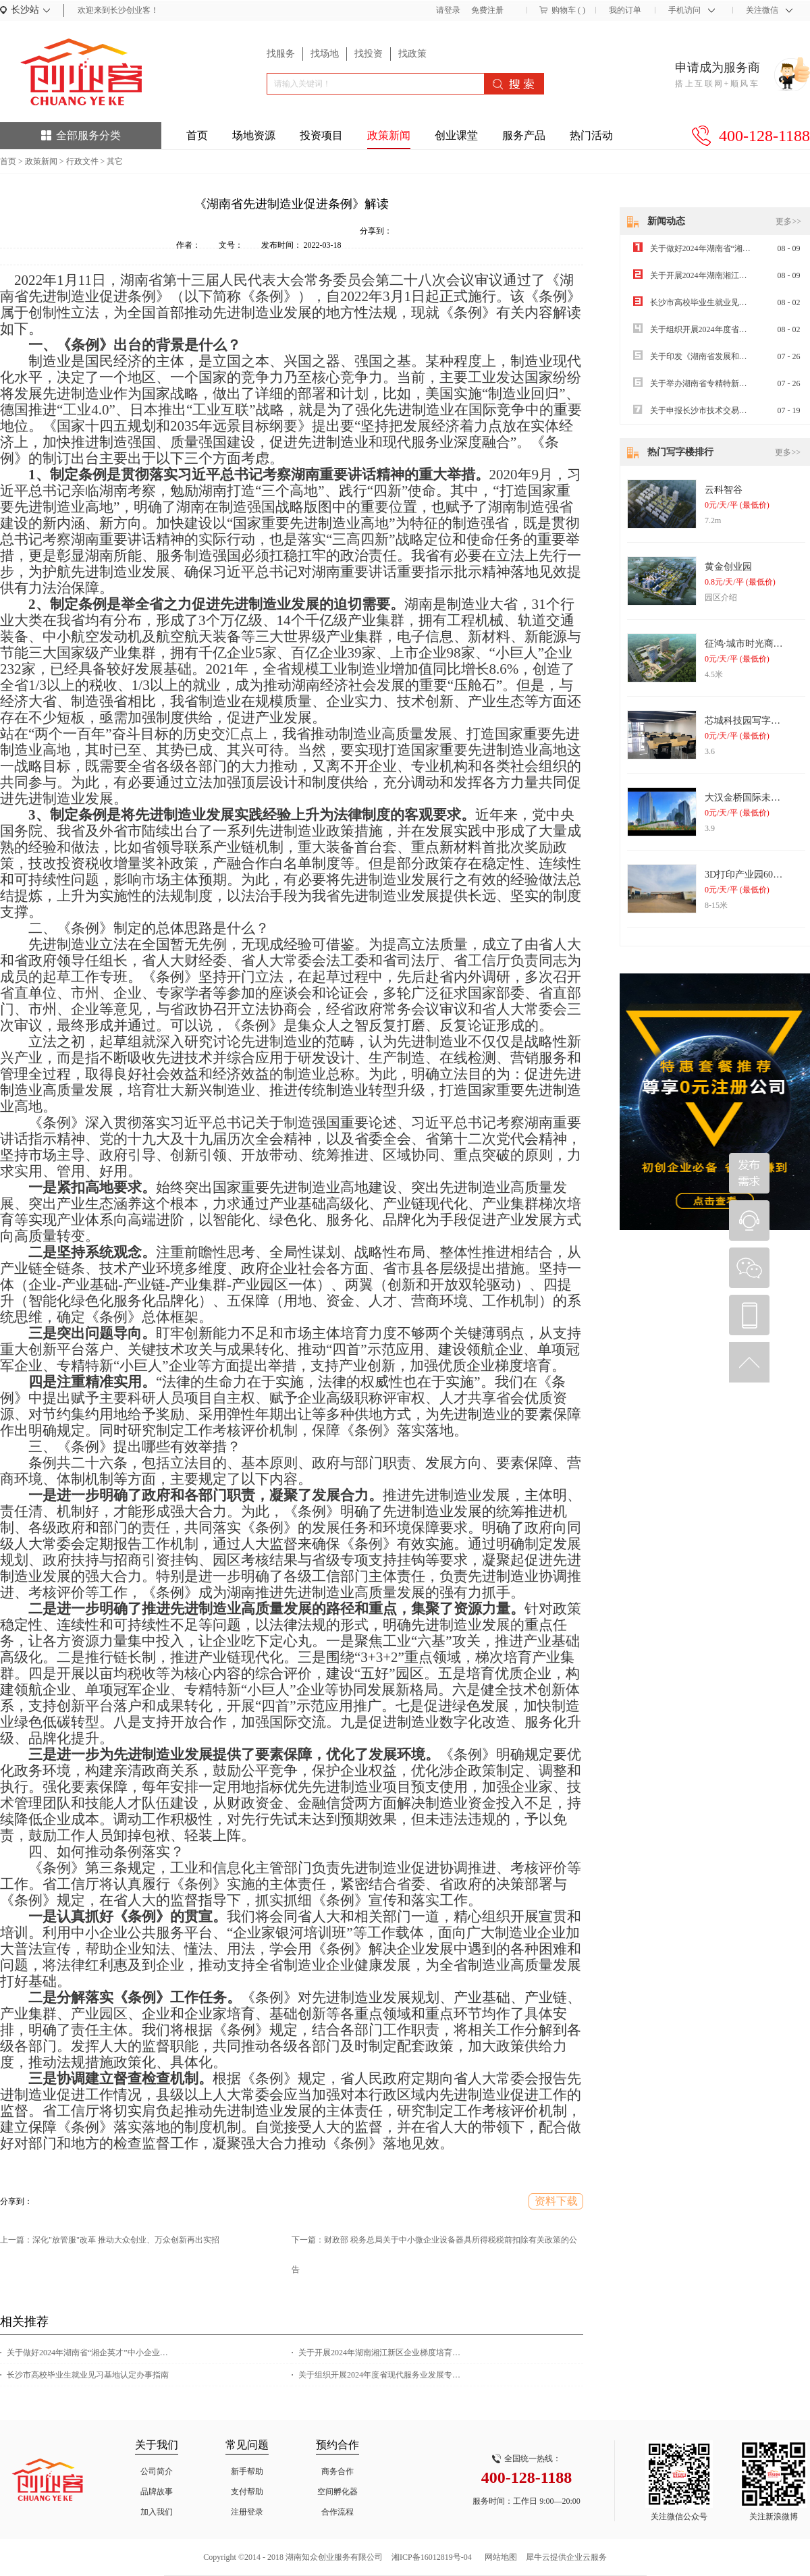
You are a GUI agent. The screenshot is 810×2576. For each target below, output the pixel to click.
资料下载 (556, 2201)
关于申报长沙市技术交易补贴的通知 (715, 410)
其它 (115, 161)
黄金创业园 (728, 567)
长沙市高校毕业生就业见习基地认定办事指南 (88, 2375)
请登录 (448, 10)
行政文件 (82, 161)
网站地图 (499, 2557)
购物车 (563, 10)
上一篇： (109, 2240)
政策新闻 (41, 161)
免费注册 (487, 10)
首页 (197, 135)
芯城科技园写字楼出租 (752, 721)
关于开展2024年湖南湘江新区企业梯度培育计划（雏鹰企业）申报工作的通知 (382, 2352)
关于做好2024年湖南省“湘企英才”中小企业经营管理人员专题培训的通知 (91, 2352)
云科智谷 (723, 490)
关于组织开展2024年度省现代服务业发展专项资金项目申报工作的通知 (382, 2375)
